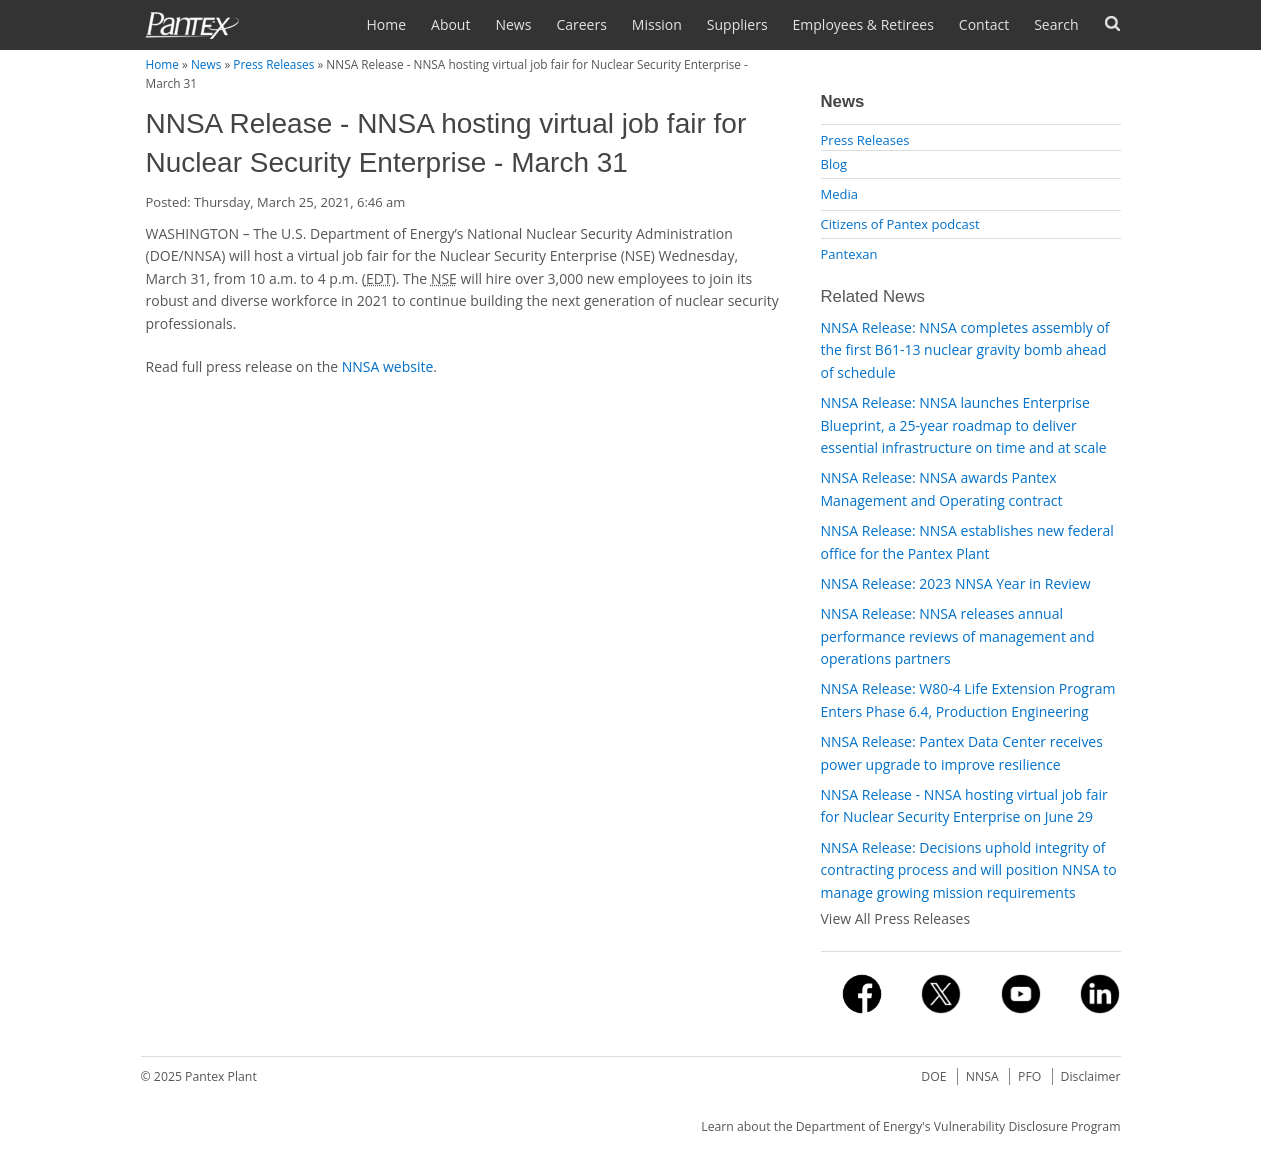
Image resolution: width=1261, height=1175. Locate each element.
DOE (933, 1076)
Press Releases (273, 64)
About (450, 24)
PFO (1029, 1076)
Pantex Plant (221, 1076)
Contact (984, 24)
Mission (657, 24)
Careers (581, 24)
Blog (834, 164)
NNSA (982, 1076)
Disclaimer (1091, 1076)
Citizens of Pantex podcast (900, 224)
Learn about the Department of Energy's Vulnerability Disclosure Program (910, 1126)
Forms (1112, 23)
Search (1056, 24)
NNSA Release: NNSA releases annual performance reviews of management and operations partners (958, 636)
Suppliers (737, 24)
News (513, 24)
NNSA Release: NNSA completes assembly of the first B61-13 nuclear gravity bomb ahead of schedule (965, 350)
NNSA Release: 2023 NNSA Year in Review (956, 583)
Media (839, 194)
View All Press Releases (896, 918)
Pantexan (849, 254)
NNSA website (388, 366)
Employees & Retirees (863, 24)
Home (386, 24)
